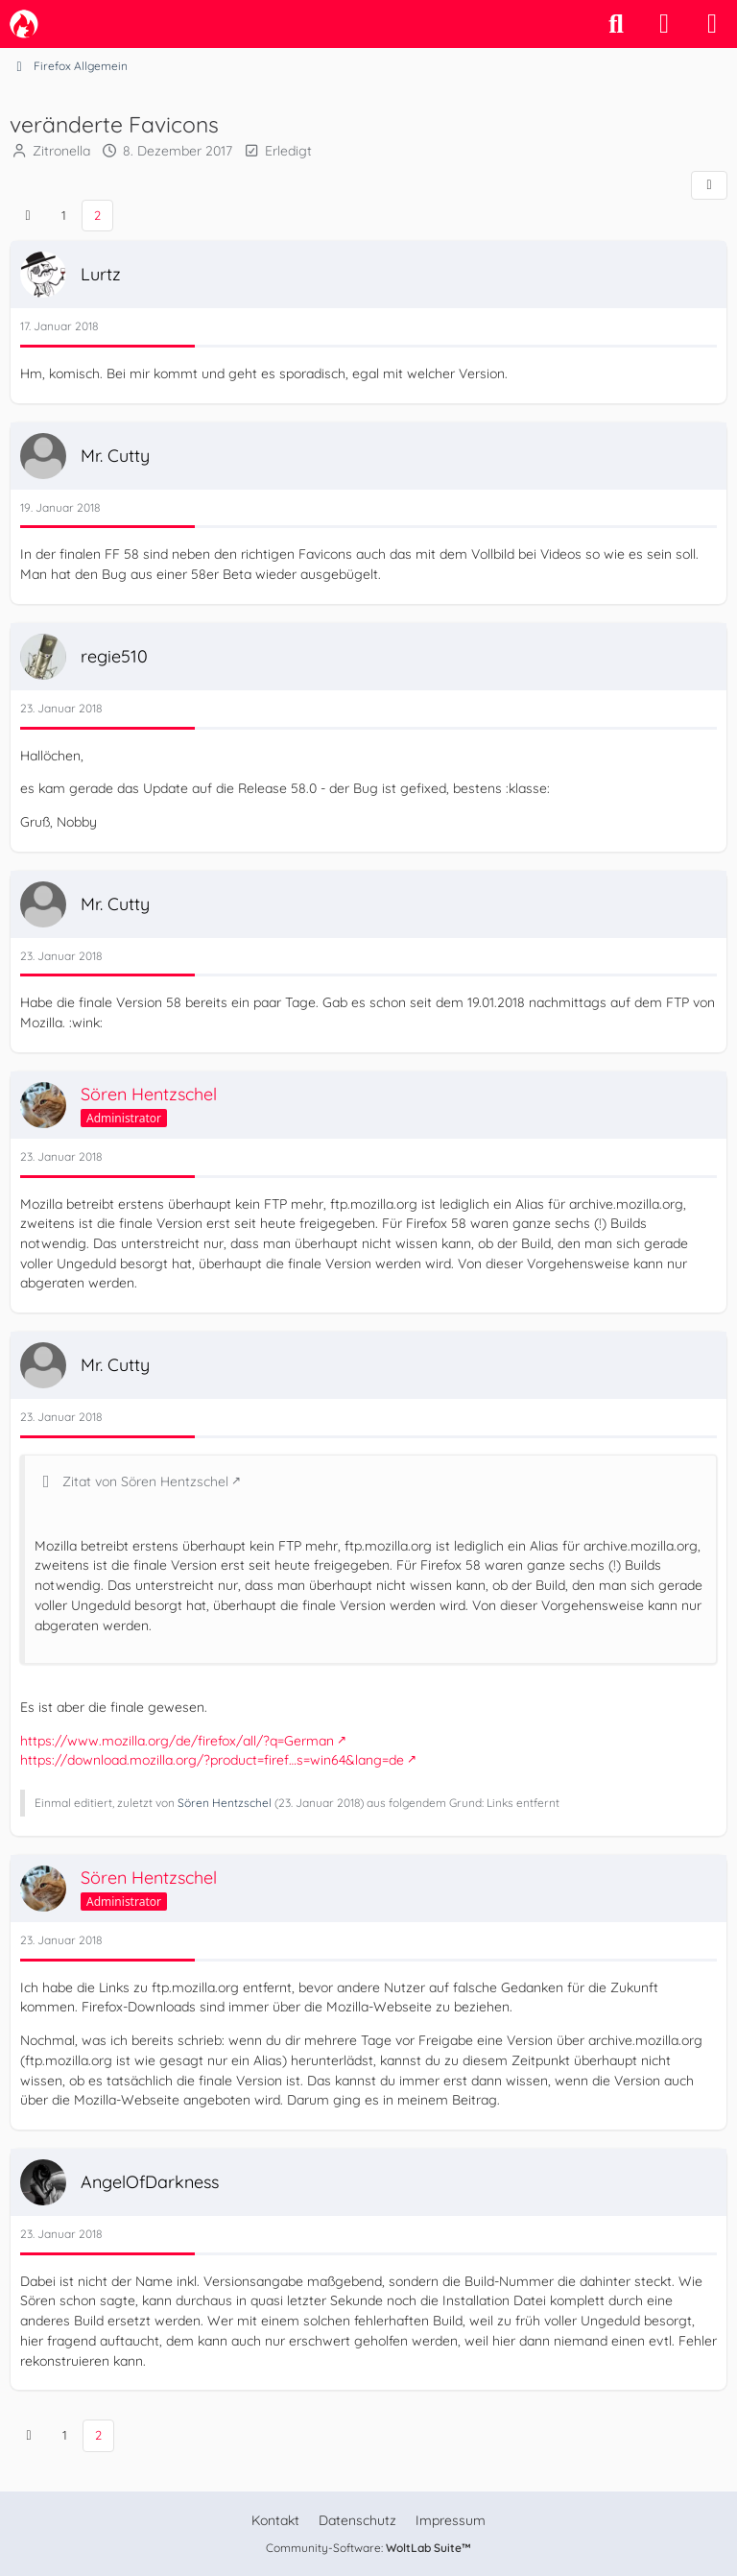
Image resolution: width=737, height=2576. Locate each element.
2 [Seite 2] (97, 215)
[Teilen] (709, 185)
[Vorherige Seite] (28, 215)
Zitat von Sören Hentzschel (145, 1480)
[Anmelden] (664, 24)
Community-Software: (368, 2547)
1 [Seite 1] (63, 215)
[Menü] (712, 24)
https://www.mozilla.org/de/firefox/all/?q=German (177, 1739)
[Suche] (616, 24)
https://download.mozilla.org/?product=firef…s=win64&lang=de (212, 1760)
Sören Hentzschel (225, 1802)
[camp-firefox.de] (24, 24)
